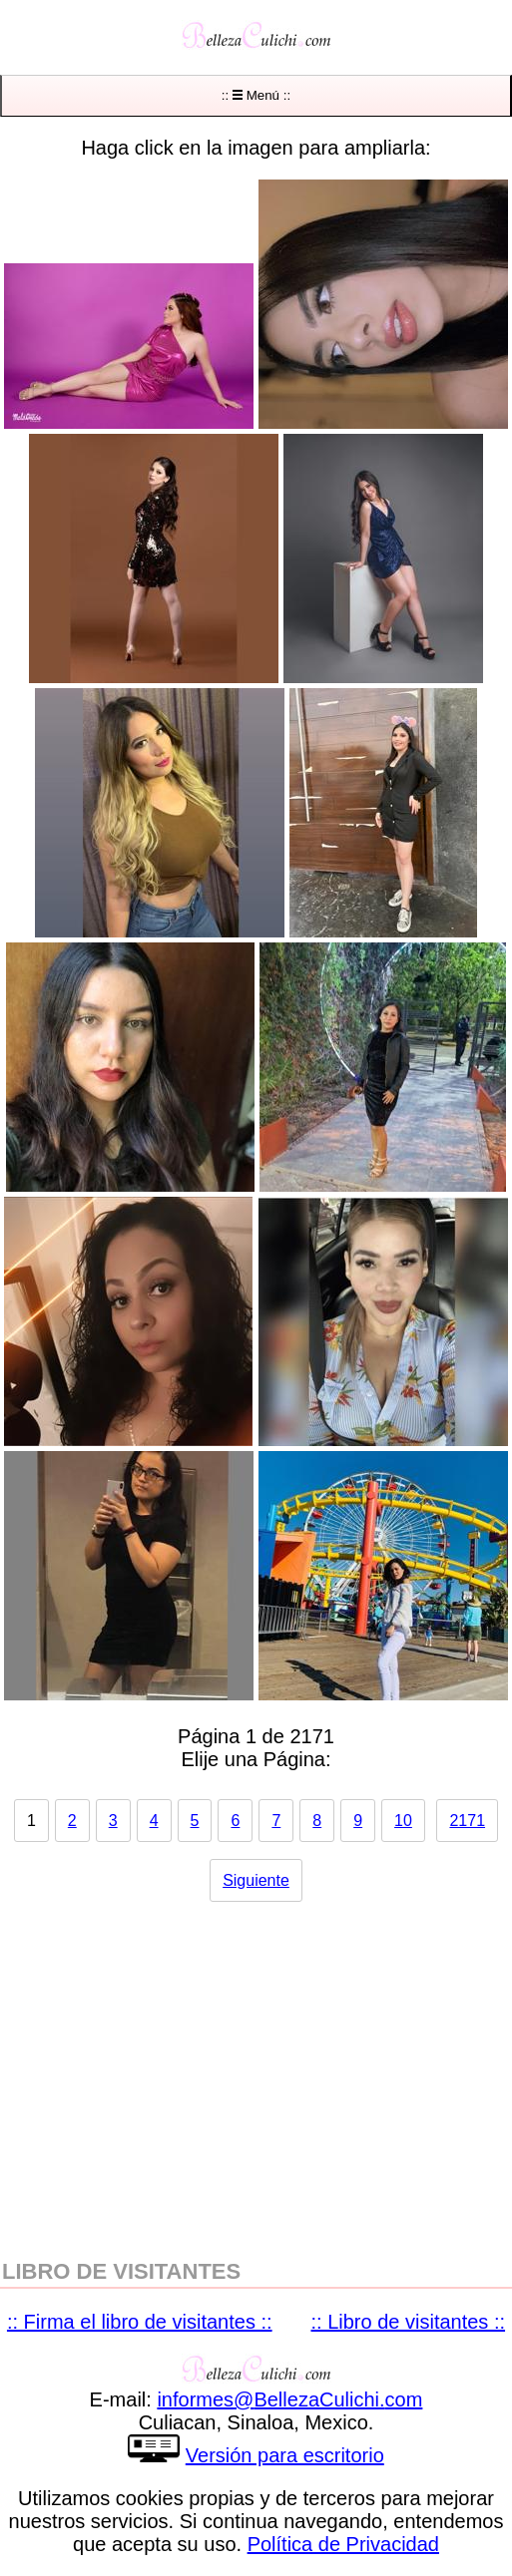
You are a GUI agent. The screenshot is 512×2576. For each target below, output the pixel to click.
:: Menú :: (256, 95)
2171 (467, 1820)
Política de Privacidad (343, 2544)
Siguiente (256, 1880)
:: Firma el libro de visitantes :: (139, 2322)
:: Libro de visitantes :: (408, 2322)
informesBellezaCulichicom (289, 2399)
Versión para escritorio (285, 2455)
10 (403, 1820)
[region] (256, 2070)
